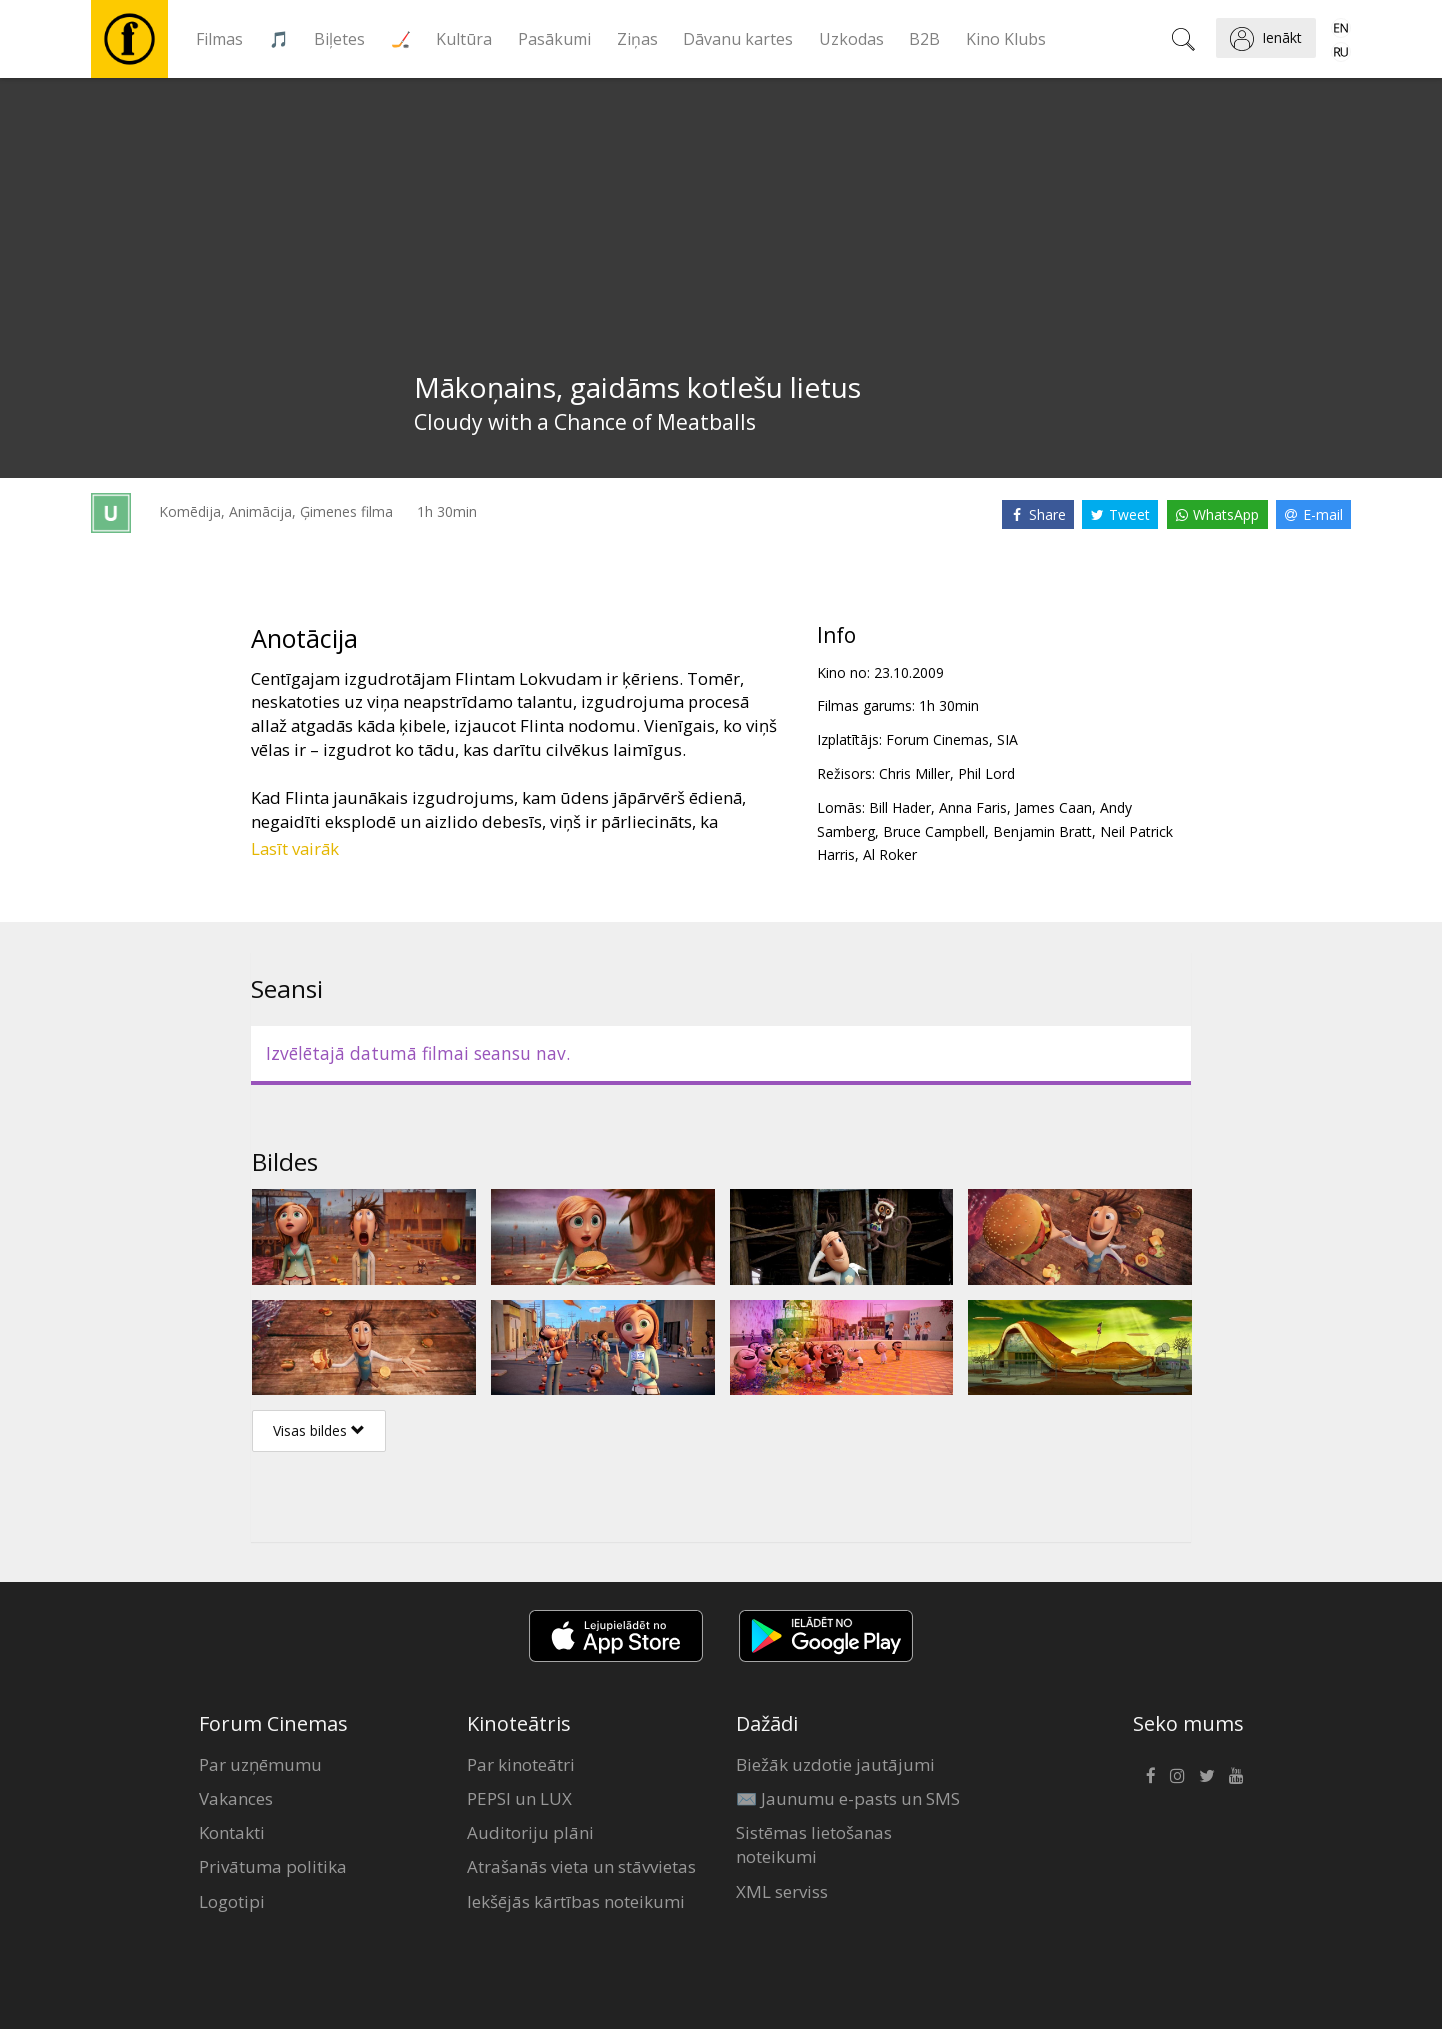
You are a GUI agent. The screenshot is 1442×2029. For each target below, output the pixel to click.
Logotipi (232, 1901)
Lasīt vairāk (295, 848)
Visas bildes (319, 1430)
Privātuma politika (273, 1866)
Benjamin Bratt (1042, 831)
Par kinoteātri (521, 1764)
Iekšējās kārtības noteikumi (576, 1901)
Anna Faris (973, 807)
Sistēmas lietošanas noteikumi (814, 1844)
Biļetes (339, 39)
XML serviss (782, 1891)
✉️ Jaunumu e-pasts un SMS (848, 1798)
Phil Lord (986, 773)
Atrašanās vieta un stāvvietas (581, 1866)
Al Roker (890, 854)
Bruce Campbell (934, 831)
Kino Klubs (1006, 39)
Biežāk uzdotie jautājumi (835, 1764)
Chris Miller (914, 773)
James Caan (1053, 807)
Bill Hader (900, 807)
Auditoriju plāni (530, 1832)
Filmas (219, 39)
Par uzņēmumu (260, 1764)
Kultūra (464, 39)
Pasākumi (554, 39)
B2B (924, 39)
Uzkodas (851, 39)
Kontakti (232, 1832)
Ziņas (637, 39)
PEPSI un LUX (519, 1798)
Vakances (236, 1798)
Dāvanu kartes (738, 39)
